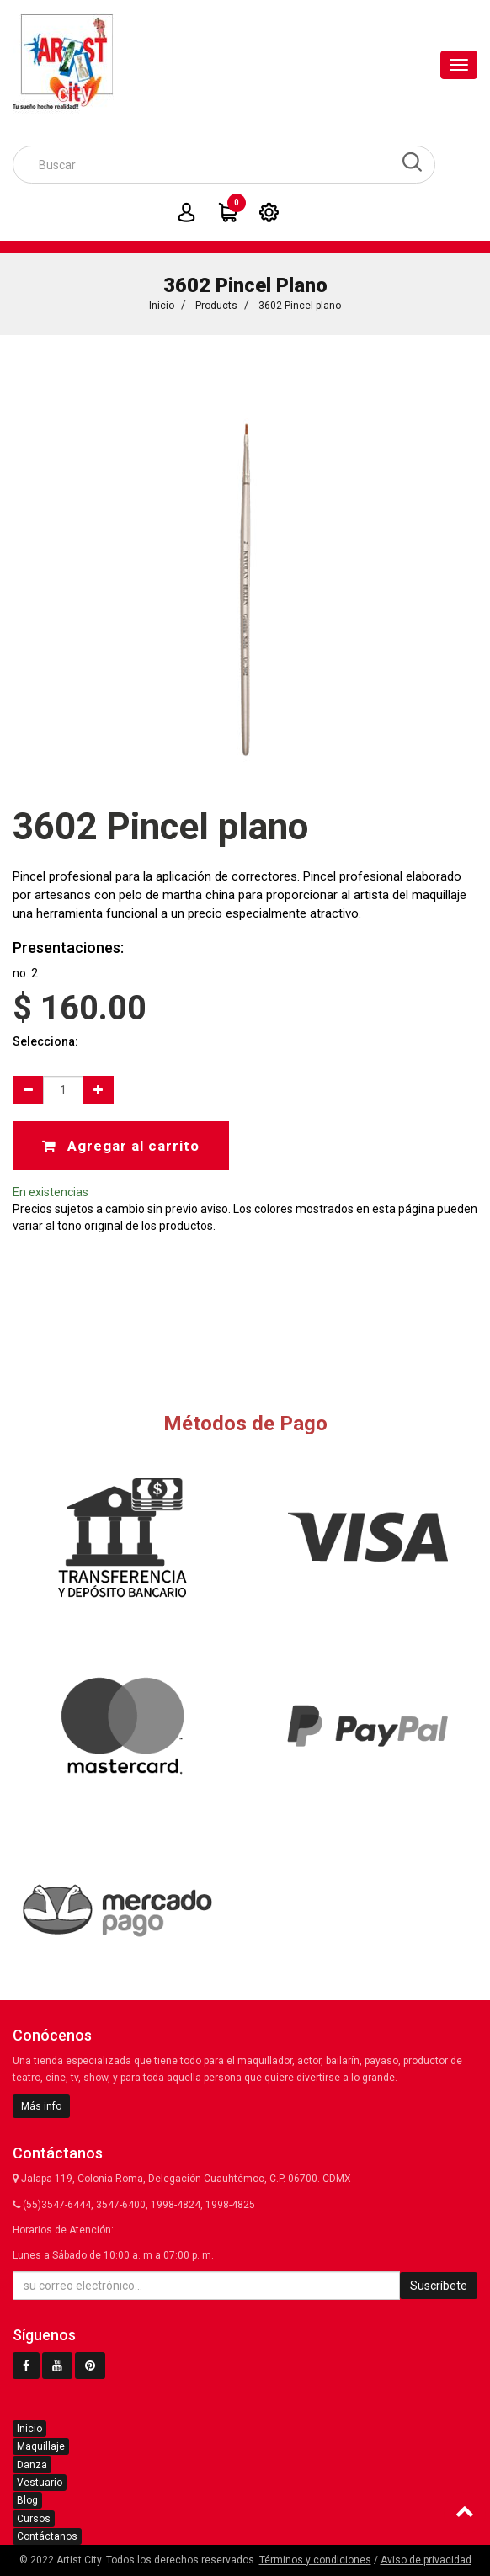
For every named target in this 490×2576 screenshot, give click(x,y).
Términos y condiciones (315, 2560)
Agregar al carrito (121, 1145)
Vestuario (39, 2482)
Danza (32, 2465)
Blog (27, 2500)
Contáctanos (47, 2536)
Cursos (34, 2519)
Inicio (161, 305)
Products (216, 305)
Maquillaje (41, 2446)
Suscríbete (438, 2285)
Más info (41, 2106)
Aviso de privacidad (426, 2560)
